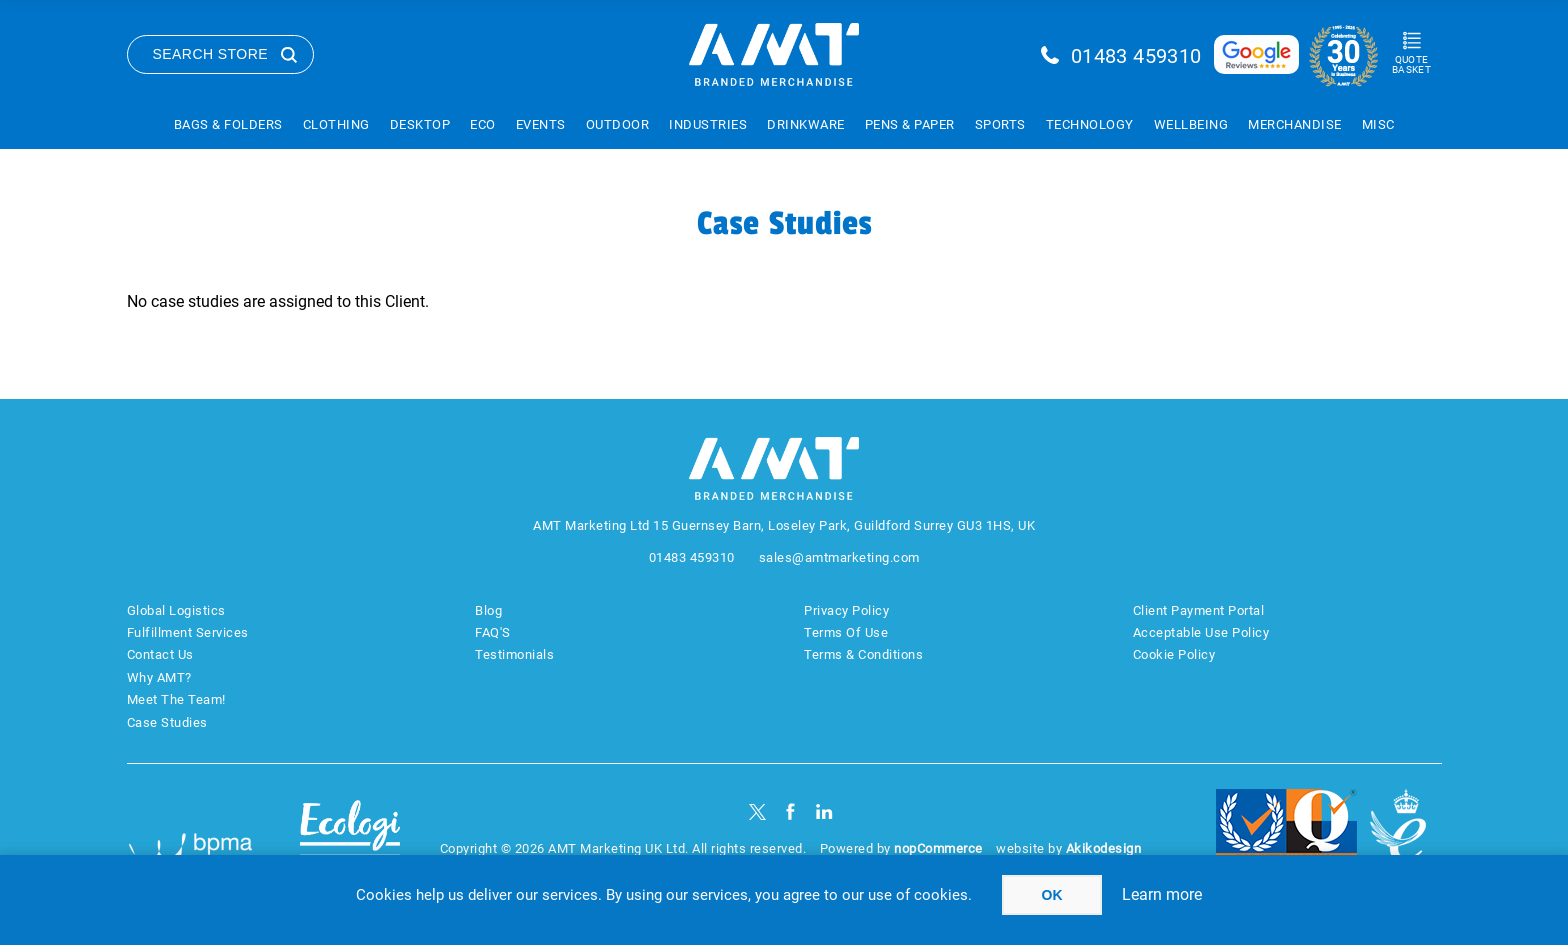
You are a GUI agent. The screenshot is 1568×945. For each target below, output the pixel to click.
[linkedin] (824, 811)
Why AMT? (159, 677)
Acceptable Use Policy (1201, 632)
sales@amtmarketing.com (839, 557)
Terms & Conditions (863, 654)
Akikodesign (1104, 848)
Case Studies (167, 722)
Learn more (1162, 894)
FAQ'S (493, 632)
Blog (488, 610)
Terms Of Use (846, 632)
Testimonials (514, 654)
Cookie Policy (1174, 654)
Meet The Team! (176, 699)
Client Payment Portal (1199, 610)
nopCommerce (938, 848)
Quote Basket (1411, 64)
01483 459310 (1136, 56)
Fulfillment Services (188, 632)
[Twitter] (757, 811)
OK (1052, 895)
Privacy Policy (846, 610)
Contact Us (160, 654)
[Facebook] (790, 811)
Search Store (211, 54)
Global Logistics (176, 610)
